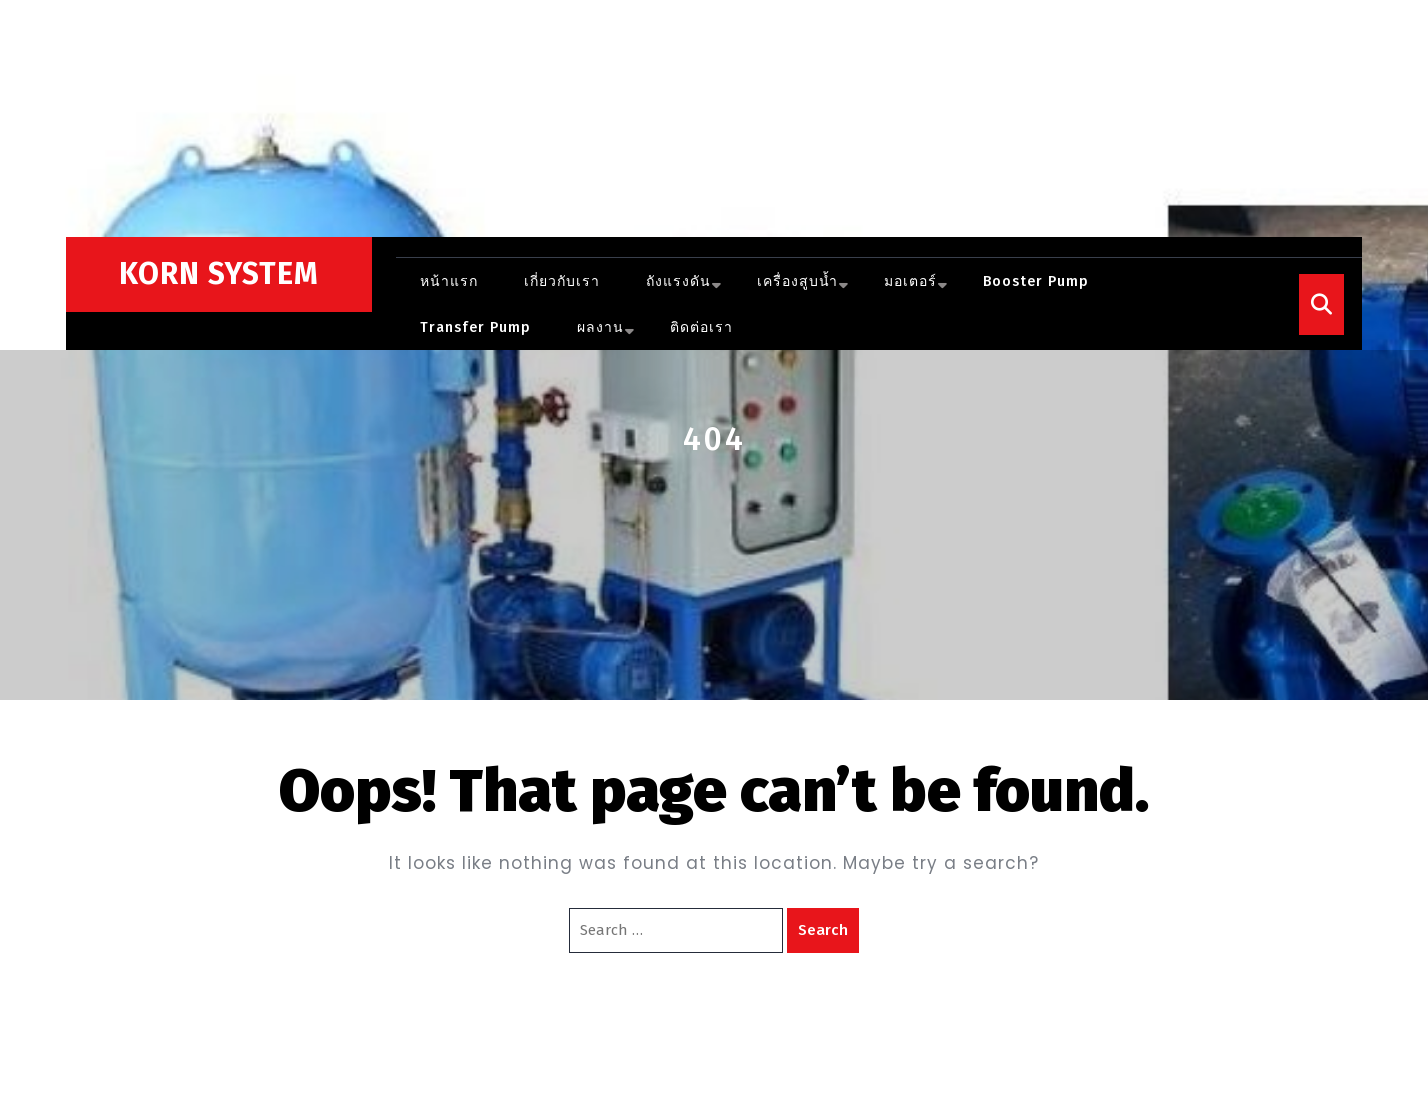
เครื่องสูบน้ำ (797, 281)
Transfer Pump (475, 327)
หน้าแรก (449, 281)
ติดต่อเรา (701, 327)
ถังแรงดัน (678, 281)
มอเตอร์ (910, 281)
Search (823, 930)
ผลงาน (600, 327)
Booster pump (1036, 281)
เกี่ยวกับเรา (562, 281)
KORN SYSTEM (219, 274)
